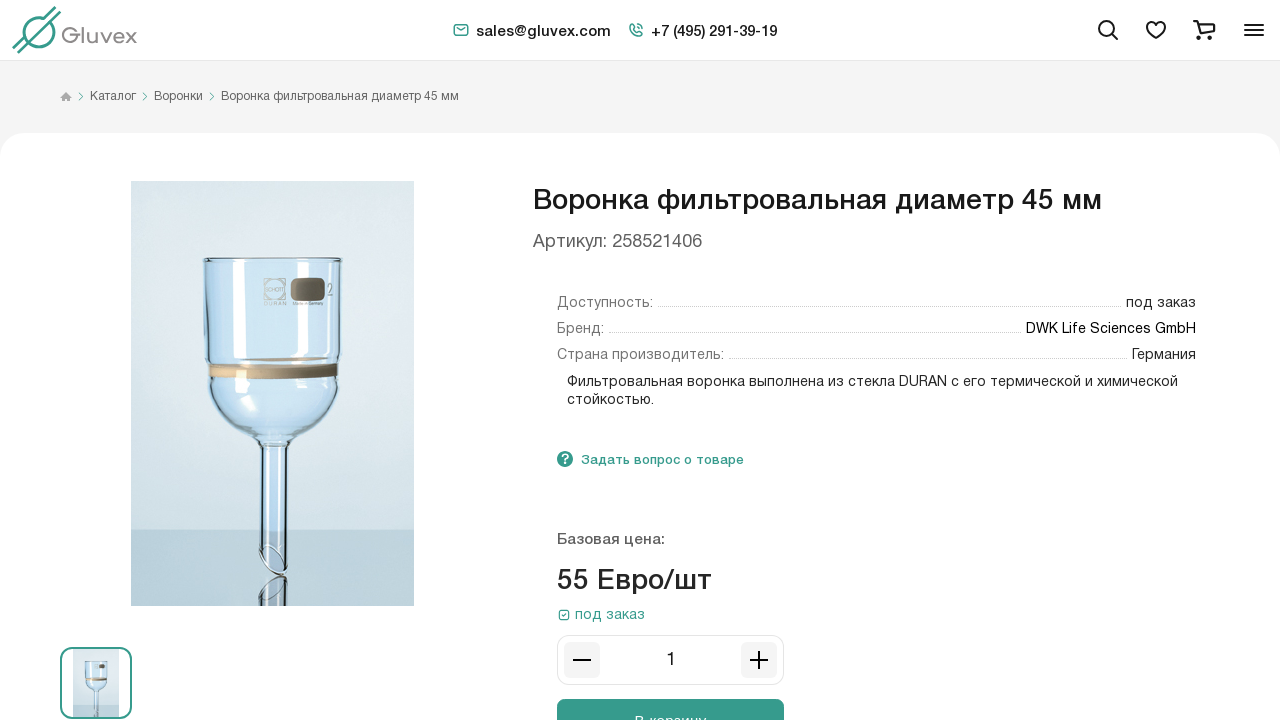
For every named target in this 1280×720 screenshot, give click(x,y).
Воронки (178, 97)
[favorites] (1156, 30)
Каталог (113, 97)
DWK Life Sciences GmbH (1111, 329)
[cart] (1204, 30)
